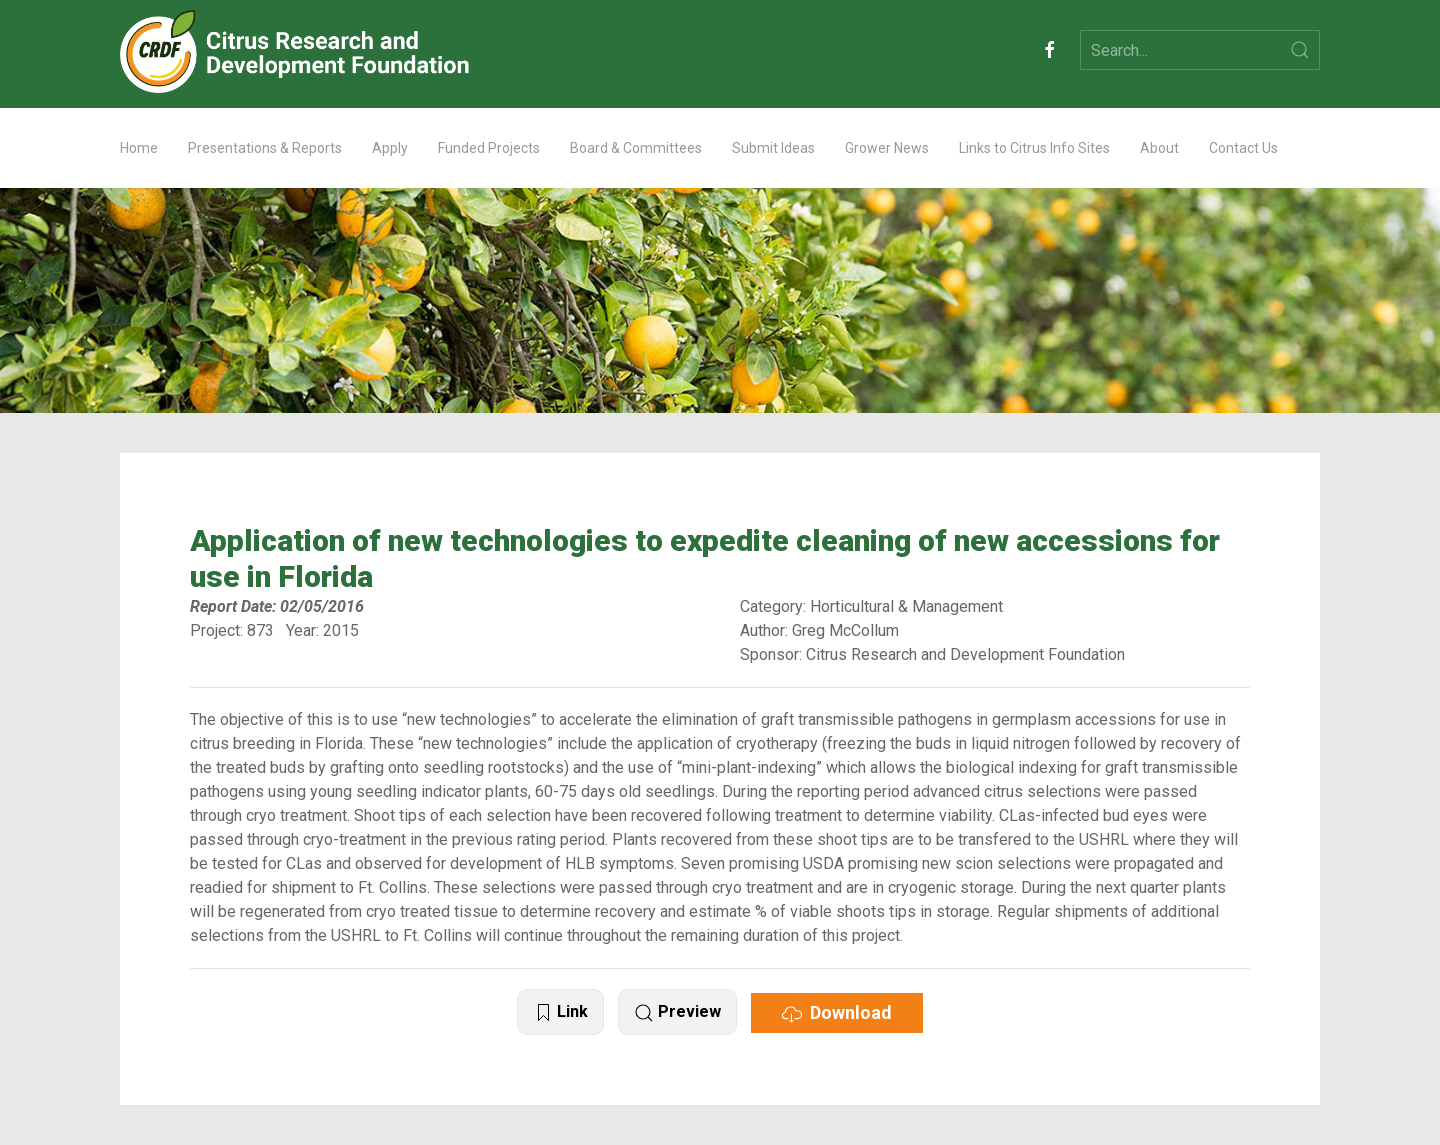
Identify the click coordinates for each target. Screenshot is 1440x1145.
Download (837, 1013)
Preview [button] (677, 1012)
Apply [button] (390, 148)
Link (560, 1012)
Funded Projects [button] (489, 148)
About (1159, 148)
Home (139, 148)
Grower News (887, 148)
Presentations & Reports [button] (265, 148)
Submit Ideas (773, 148)
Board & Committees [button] (636, 148)
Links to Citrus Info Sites (1034, 148)
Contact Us (1243, 148)
